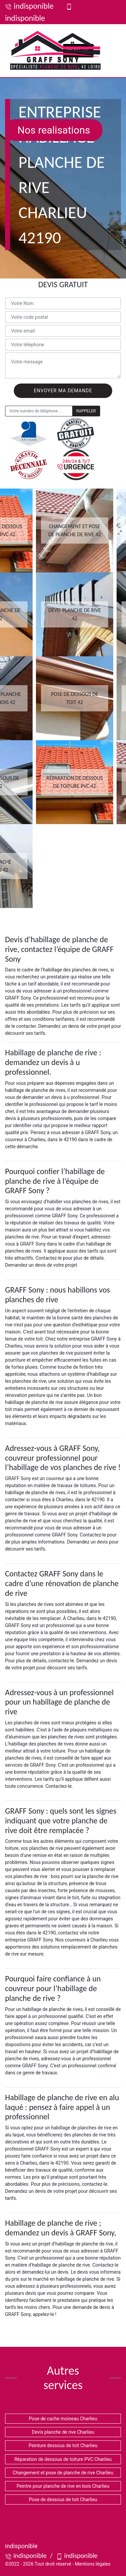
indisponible (29, 6)
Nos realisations (53, 130)
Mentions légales (93, 2564)
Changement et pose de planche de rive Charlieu (63, 2472)
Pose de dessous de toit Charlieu (63, 2499)
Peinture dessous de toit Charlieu (63, 2445)
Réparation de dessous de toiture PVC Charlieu (63, 2459)
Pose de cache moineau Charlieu (63, 2418)
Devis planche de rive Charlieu (63, 2432)
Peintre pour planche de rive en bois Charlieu (63, 2486)
